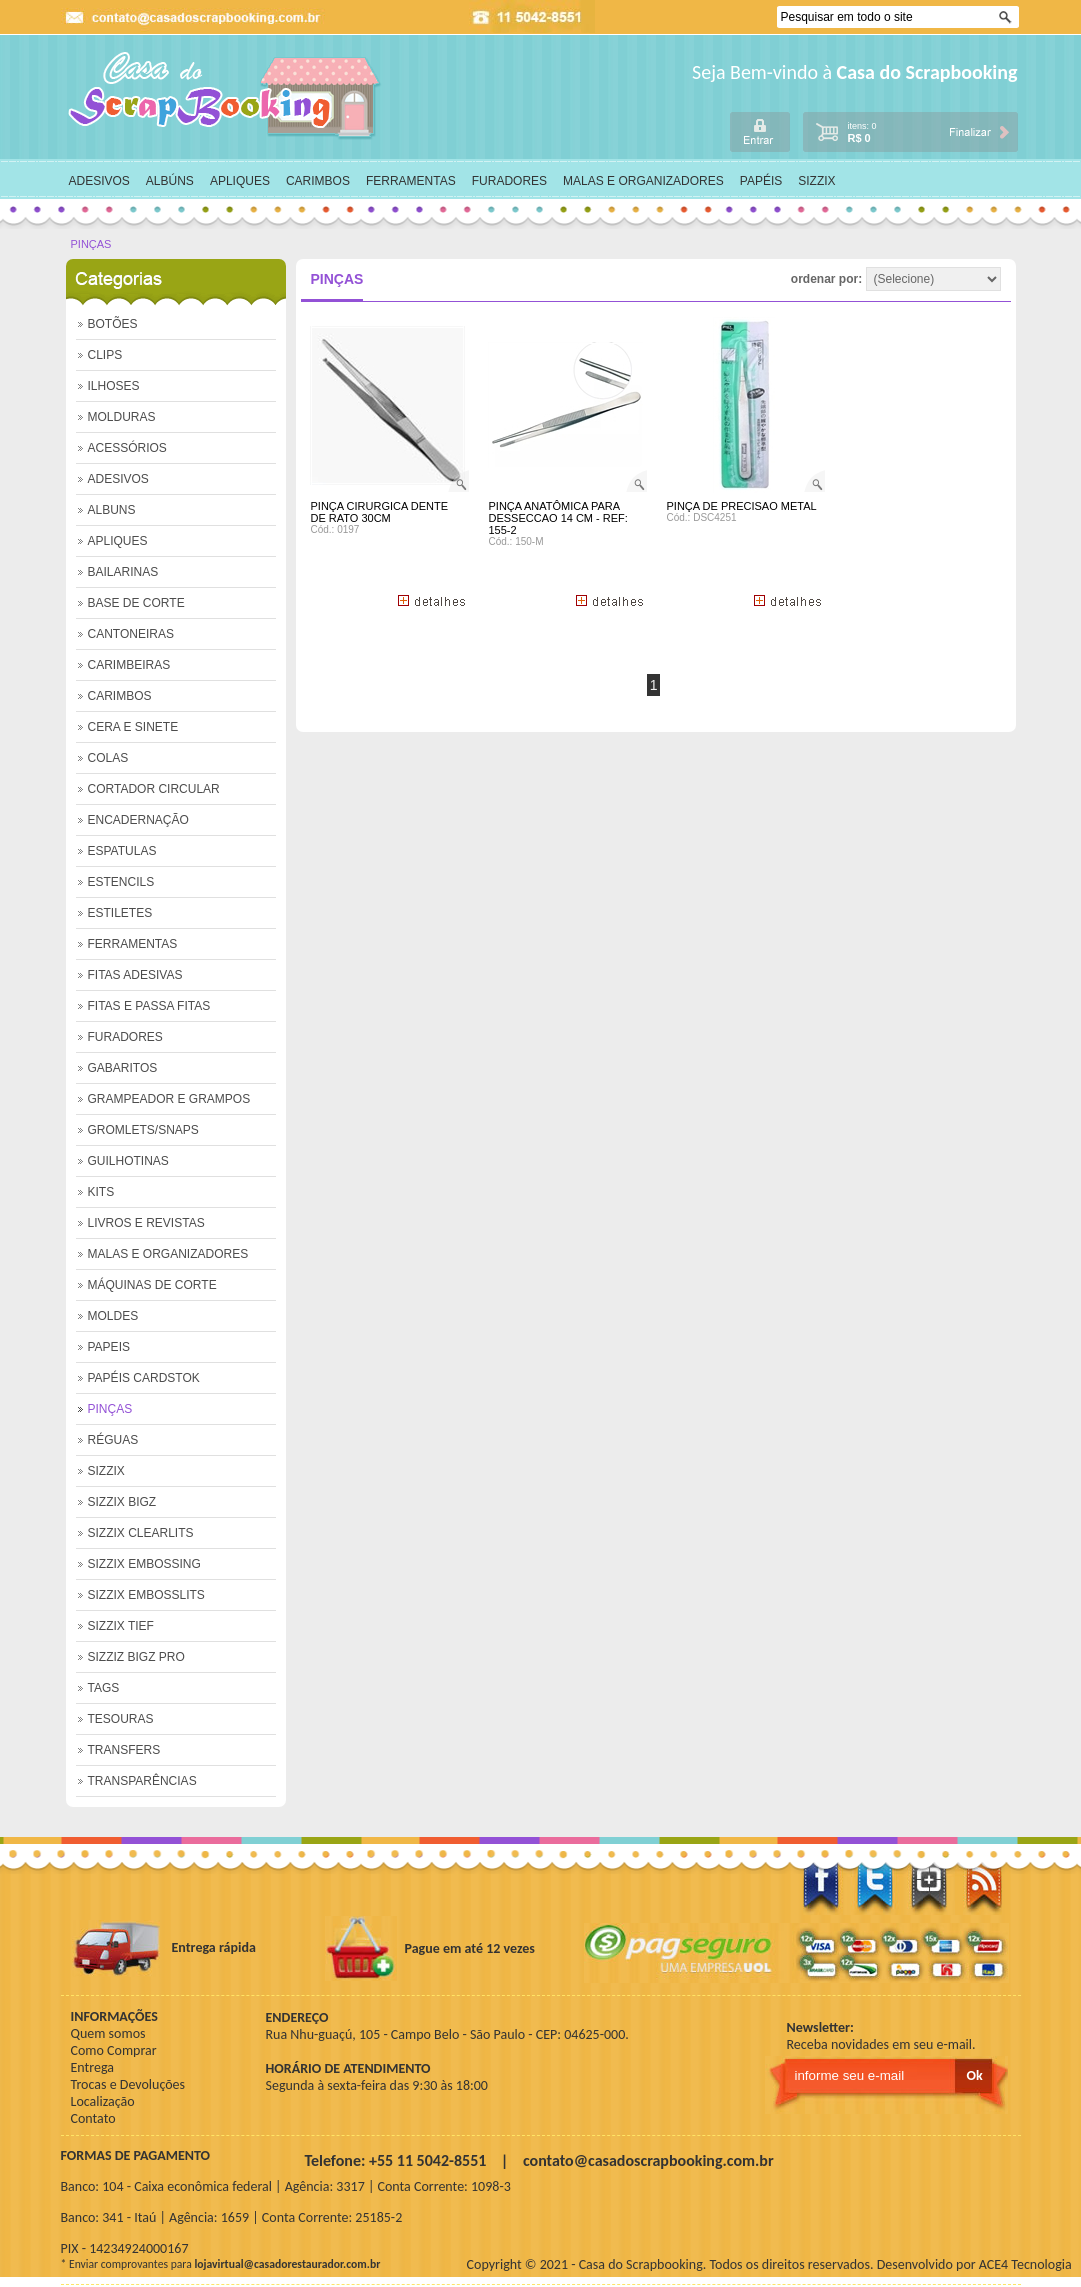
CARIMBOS (318, 181)
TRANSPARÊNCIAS (142, 1781)
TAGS (104, 1688)
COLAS (108, 758)
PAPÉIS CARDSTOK (144, 1378)
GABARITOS (123, 1068)
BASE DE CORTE (136, 603)
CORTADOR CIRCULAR (154, 789)
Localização (103, 2101)
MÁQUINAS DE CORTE (152, 1285)
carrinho (909, 130)
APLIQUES (240, 181)
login (760, 131)
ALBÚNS (170, 181)
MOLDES (113, 1316)
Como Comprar (114, 2050)
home (225, 96)
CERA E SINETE (133, 727)
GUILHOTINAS (128, 1161)
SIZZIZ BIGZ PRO (136, 1657)
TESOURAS (121, 1719)
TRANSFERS (124, 1750)
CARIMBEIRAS (129, 665)
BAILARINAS (123, 572)
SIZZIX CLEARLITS (141, 1533)
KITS (101, 1192)
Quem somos (108, 2033)
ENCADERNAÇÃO (138, 820)
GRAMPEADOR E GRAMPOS (169, 1099)
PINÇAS (91, 244)
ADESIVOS (99, 181)
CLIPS (105, 355)
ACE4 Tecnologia (1025, 2264)
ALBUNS (112, 510)
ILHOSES (114, 386)
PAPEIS (109, 1347)
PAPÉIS (761, 181)
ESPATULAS (122, 851)
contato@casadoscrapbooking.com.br (648, 2160)
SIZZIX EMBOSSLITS (146, 1595)
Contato (93, 2118)
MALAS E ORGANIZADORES (643, 181)
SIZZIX (816, 181)
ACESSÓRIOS (127, 448)
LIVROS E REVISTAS (146, 1223)
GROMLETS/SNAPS (143, 1130)
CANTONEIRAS (131, 634)
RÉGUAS (113, 1440)
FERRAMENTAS (411, 181)
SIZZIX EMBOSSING (144, 1564)
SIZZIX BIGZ (122, 1502)
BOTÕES (113, 324)
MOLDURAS (122, 417)
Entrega (92, 2067)
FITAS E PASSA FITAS (149, 1006)
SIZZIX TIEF (121, 1626)
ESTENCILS (121, 882)
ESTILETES (120, 913)
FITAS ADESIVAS (135, 975)
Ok (1007, 17)
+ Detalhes (431, 600)
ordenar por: (896, 279)
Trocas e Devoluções (128, 2084)
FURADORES (509, 181)
